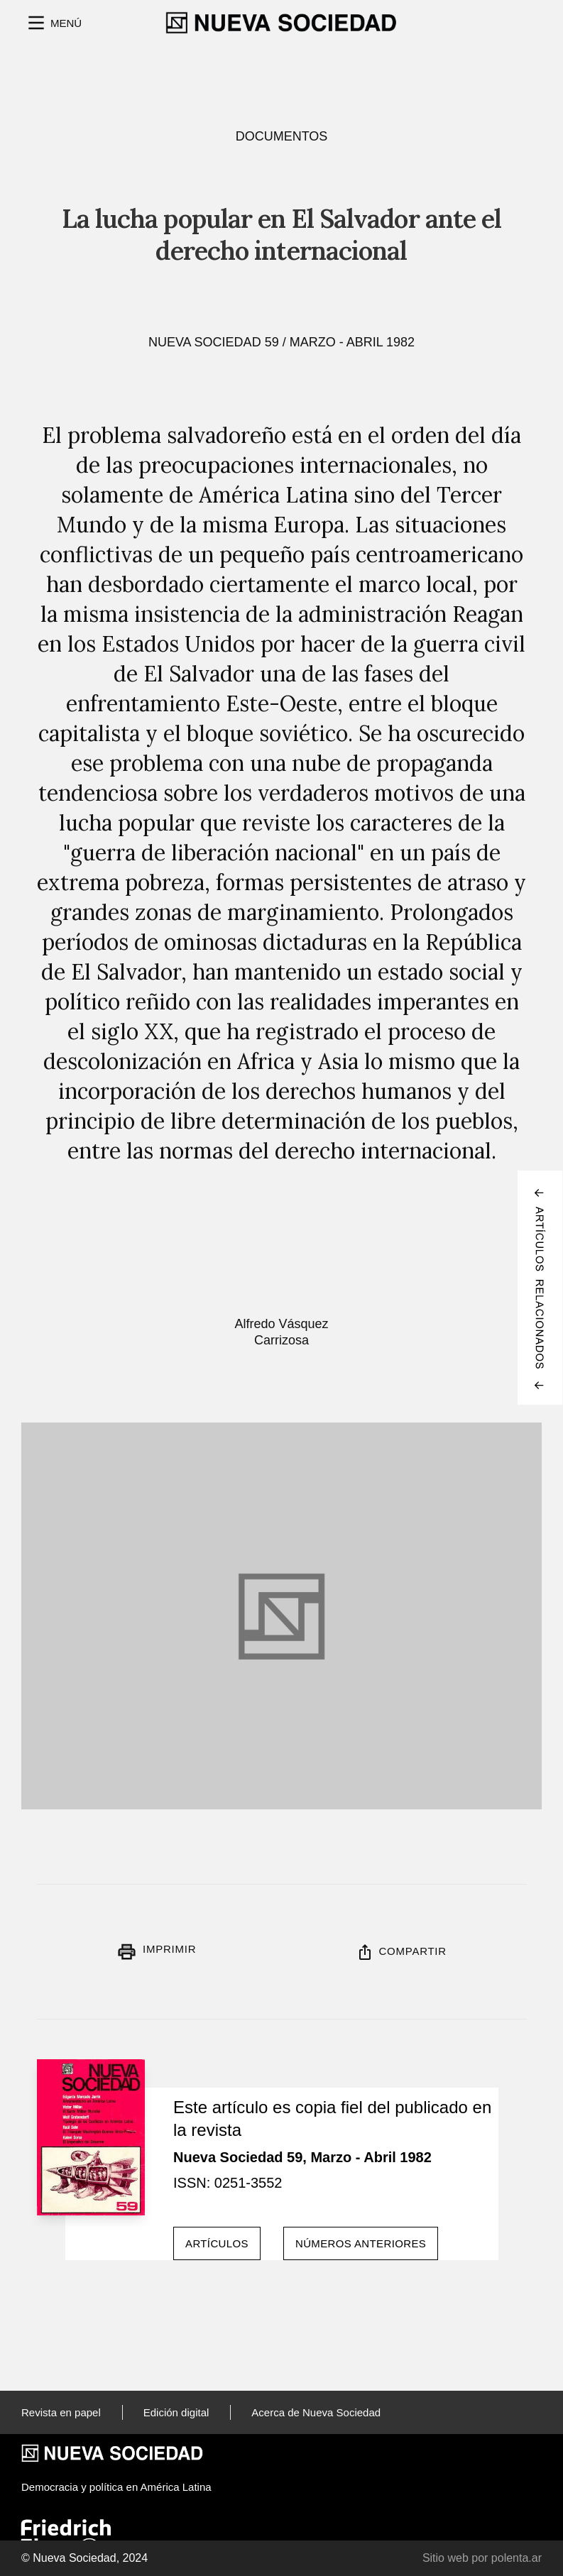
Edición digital (176, 2412)
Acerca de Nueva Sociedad (316, 2412)
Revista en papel (61, 2412)
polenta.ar (516, 2558)
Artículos (216, 2243)
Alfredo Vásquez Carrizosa (281, 1332)
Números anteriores (360, 2243)
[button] (53, 22)
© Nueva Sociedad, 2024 (84, 2558)
